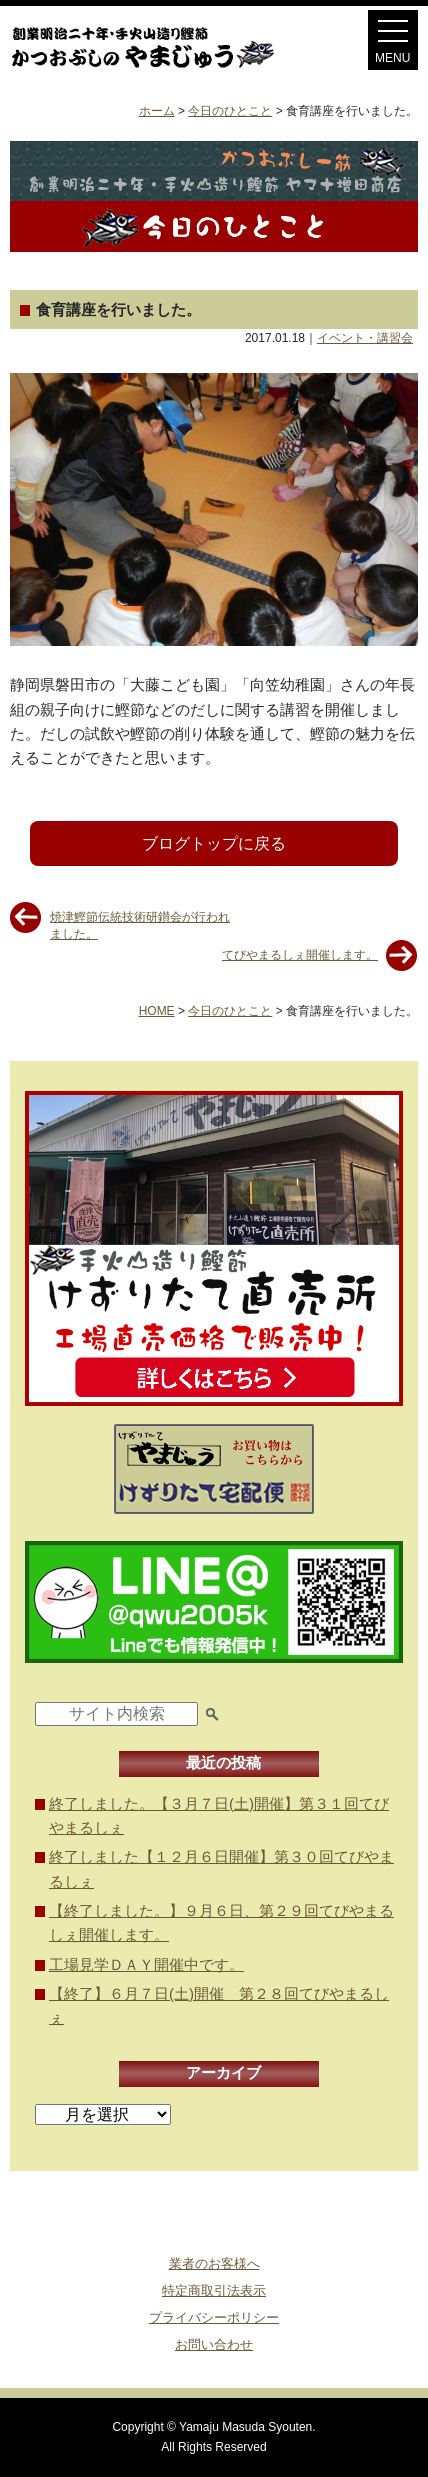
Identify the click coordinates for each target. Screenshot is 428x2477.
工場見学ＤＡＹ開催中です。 (146, 1964)
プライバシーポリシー (214, 2317)
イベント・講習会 (365, 338)
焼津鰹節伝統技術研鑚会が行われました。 (140, 924)
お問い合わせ (214, 2344)
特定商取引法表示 (214, 2290)
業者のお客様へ (214, 2263)
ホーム (157, 111)
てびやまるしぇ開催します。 (300, 955)
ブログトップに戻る (214, 843)
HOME (157, 1011)
